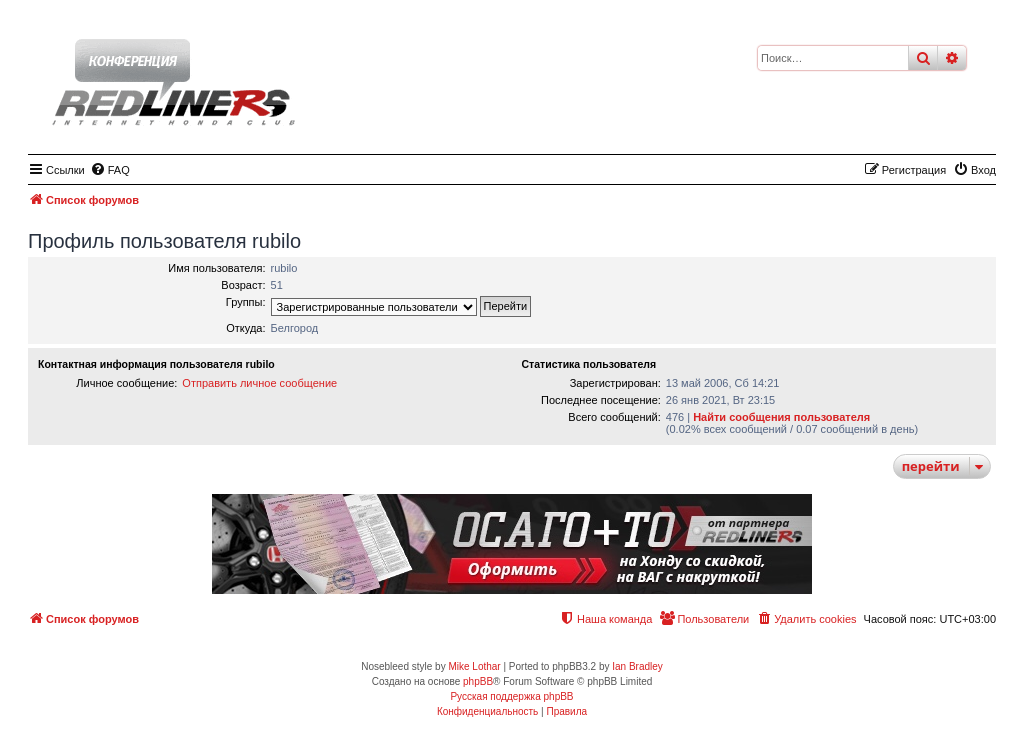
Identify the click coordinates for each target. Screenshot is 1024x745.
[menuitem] (110, 170)
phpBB (478, 681)
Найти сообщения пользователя (781, 417)
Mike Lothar (474, 666)
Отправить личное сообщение (259, 383)
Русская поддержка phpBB (511, 696)
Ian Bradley (637, 666)
